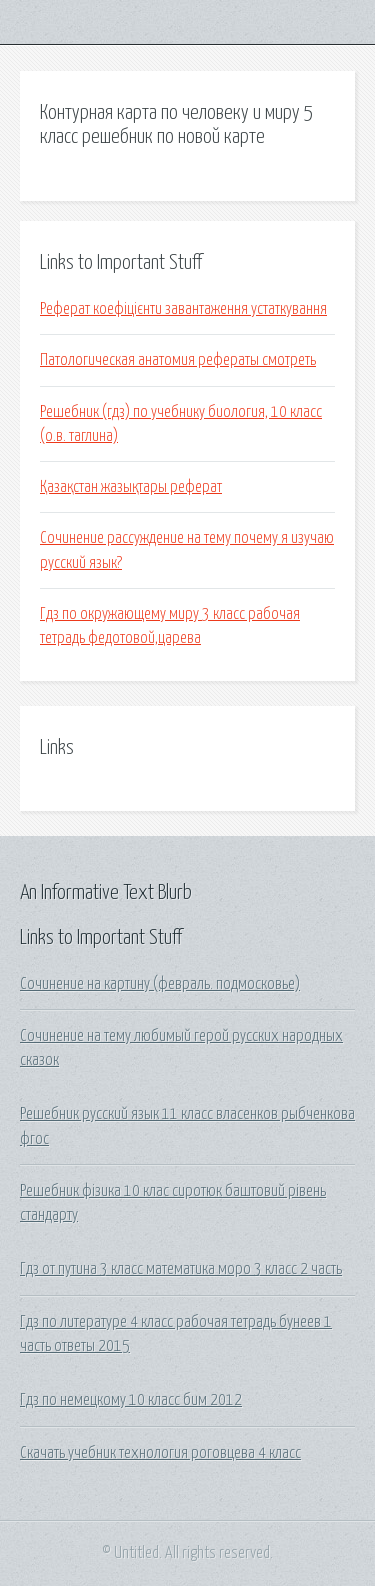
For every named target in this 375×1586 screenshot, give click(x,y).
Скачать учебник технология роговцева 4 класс (160, 1453)
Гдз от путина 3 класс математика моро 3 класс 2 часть (181, 1269)
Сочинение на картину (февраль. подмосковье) (160, 984)
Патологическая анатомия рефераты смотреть (178, 360)
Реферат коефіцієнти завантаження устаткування (183, 309)
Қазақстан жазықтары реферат (131, 487)
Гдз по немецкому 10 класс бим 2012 (131, 1400)
